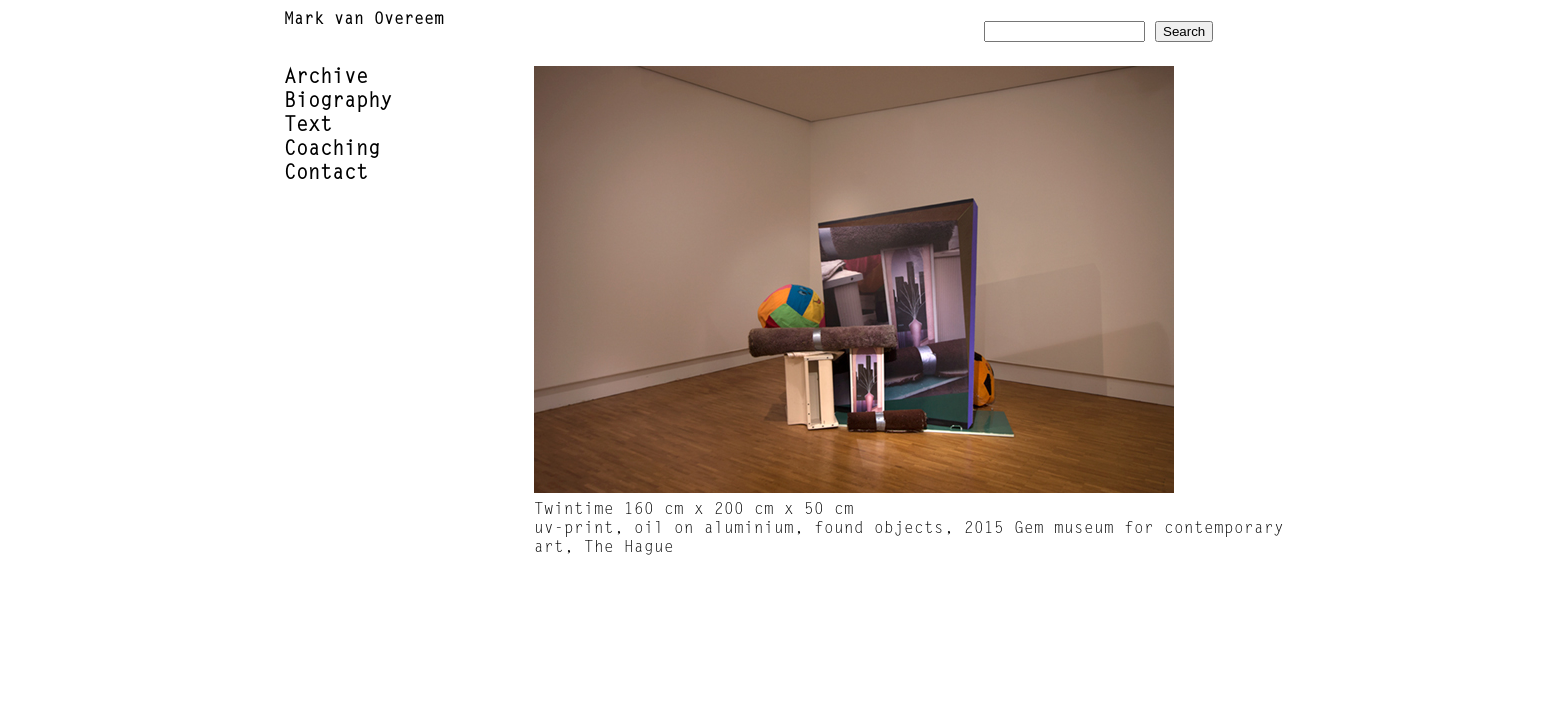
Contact (326, 174)
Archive (326, 78)
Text (308, 126)
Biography (338, 102)
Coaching (332, 150)
